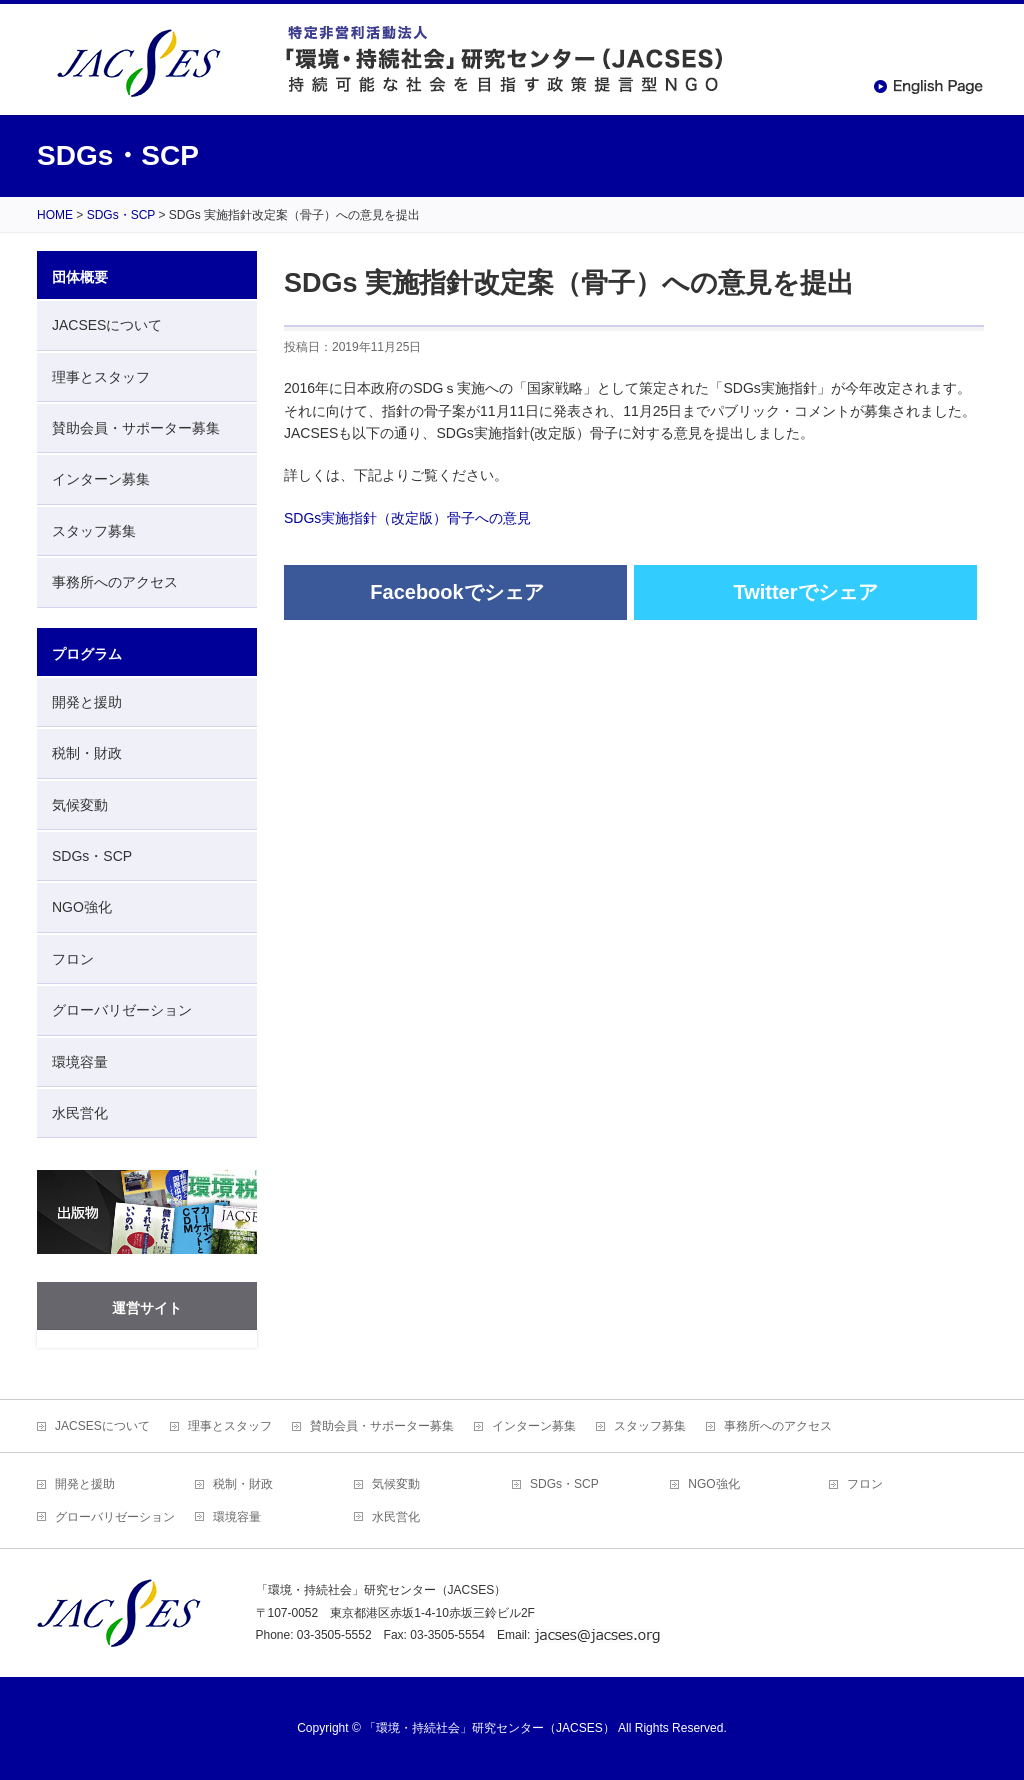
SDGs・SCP (92, 856)
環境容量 (80, 1062)
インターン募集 (101, 479)
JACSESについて (107, 325)
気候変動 (80, 805)
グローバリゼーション (122, 1010)
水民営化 (80, 1113)
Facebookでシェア (456, 592)
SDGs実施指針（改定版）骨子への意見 (407, 518)
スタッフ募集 (94, 531)
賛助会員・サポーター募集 (136, 428)
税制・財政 (87, 753)
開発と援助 (87, 702)
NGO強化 (82, 907)
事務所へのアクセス (115, 582)
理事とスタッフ (101, 377)
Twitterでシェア (805, 592)
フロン (73, 959)
